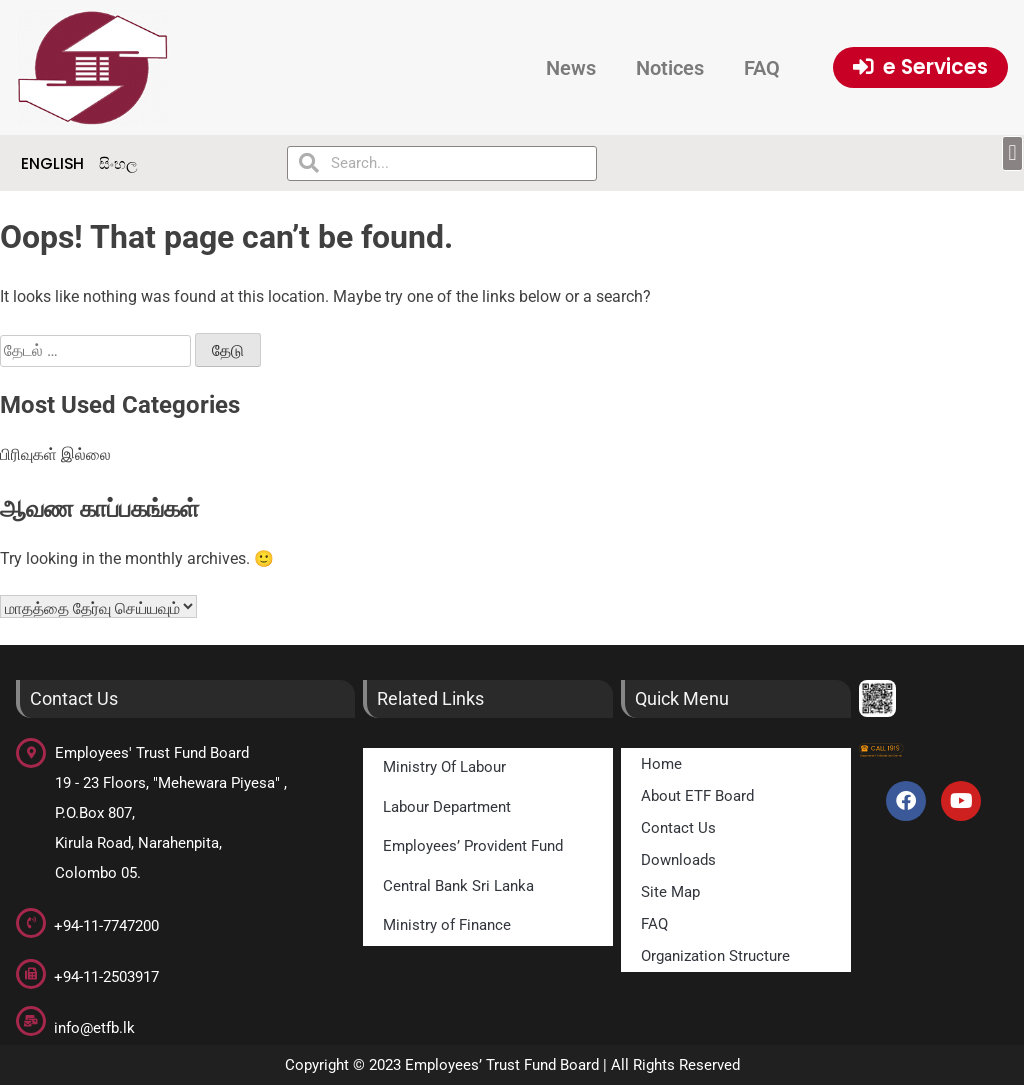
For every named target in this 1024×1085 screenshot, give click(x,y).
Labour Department (447, 807)
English (52, 163)
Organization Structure (715, 956)
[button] (1012, 153)
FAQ (762, 68)
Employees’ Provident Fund (473, 846)
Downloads (678, 860)
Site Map (670, 892)
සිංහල (118, 163)
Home (661, 764)
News (571, 68)
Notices (670, 68)
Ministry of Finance (447, 925)
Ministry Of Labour (444, 767)
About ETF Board (697, 796)
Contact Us (678, 828)
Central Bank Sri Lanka (458, 886)
